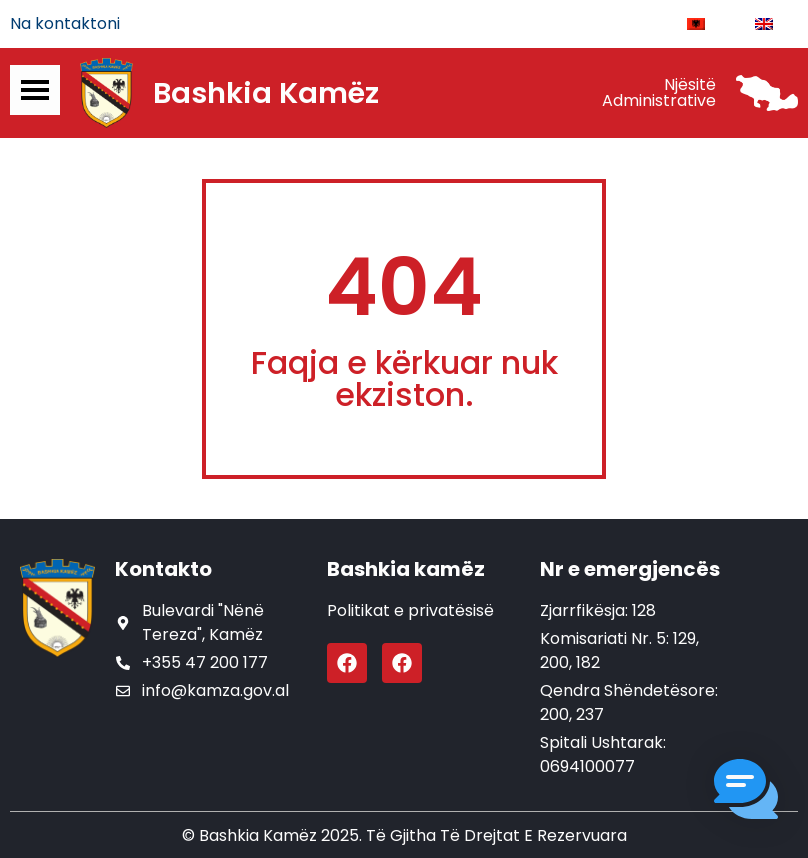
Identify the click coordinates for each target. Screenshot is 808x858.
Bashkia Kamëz (266, 93)
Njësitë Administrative (659, 92)
